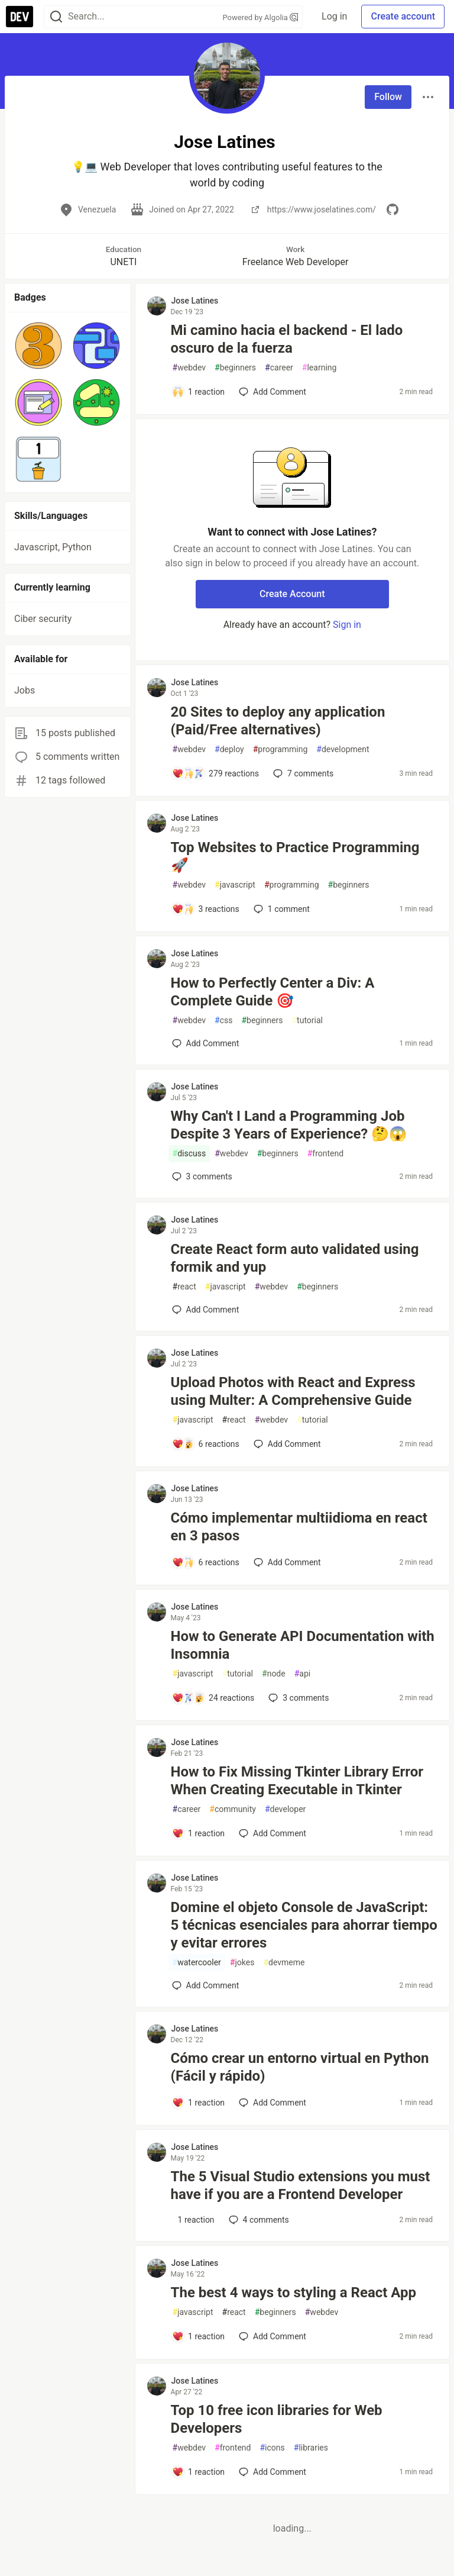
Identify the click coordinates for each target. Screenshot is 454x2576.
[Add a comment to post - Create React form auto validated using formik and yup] (206, 1309)
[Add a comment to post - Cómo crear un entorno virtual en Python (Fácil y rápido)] (198, 2102)
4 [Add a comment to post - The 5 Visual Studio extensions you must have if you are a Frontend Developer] (257, 2220)
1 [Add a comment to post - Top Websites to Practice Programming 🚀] (280, 909)
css (223, 1020)
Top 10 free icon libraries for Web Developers (276, 2419)
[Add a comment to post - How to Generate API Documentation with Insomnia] (213, 1697)
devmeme (283, 1962)
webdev (189, 368)
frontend (325, 1153)
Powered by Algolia (261, 17)
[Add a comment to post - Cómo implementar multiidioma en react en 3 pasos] (206, 1562)
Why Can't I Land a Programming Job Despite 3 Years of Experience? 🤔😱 (289, 1125)
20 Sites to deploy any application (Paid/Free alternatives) (278, 721)
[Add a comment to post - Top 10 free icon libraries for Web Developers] (198, 2471)
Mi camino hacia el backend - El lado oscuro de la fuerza (287, 339)
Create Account (292, 593)
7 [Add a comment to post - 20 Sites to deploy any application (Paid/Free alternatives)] (302, 773)
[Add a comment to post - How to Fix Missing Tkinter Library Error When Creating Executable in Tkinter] (198, 1833)
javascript (235, 885)
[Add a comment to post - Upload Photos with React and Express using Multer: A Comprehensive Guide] (206, 1444)
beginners (235, 368)
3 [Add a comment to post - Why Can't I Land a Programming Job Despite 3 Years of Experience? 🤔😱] (201, 1176)
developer (285, 1809)
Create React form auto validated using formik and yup (295, 1258)
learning (319, 368)
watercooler (197, 1962)
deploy (229, 749)
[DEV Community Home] (19, 16)
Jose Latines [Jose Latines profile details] (195, 300)
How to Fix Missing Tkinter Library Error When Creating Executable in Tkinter (297, 1780)
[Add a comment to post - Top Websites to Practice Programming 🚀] (206, 909)
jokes (242, 1962)
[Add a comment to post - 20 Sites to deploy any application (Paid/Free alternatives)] (216, 773)
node (274, 1674)
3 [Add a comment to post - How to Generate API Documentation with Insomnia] (297, 1698)
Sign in (347, 624)
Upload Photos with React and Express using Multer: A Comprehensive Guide (293, 1391)
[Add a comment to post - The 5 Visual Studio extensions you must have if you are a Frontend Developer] (193, 2219)
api (302, 1674)
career (279, 368)
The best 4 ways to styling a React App (294, 2292)
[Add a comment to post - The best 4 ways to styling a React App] (198, 2336)
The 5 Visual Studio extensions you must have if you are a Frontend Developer (300, 2185)
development (342, 749)
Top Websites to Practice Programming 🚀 (295, 856)
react (184, 1287)
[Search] (56, 17)
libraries (311, 2448)
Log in (334, 16)
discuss (189, 1153)
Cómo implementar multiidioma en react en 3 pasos (299, 1527)
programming (280, 749)
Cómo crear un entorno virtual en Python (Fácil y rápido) (300, 2067)
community (232, 1809)
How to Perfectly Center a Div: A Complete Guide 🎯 (273, 992)
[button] (38, 345)
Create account (403, 16)
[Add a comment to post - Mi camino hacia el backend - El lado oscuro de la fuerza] (198, 391)
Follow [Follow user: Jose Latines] (388, 96)
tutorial (307, 1020)
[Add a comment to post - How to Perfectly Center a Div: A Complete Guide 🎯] (206, 1043)
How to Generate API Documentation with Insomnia (302, 1645)
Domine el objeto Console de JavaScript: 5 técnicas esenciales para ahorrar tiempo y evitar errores (304, 1925)
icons (272, 2448)
